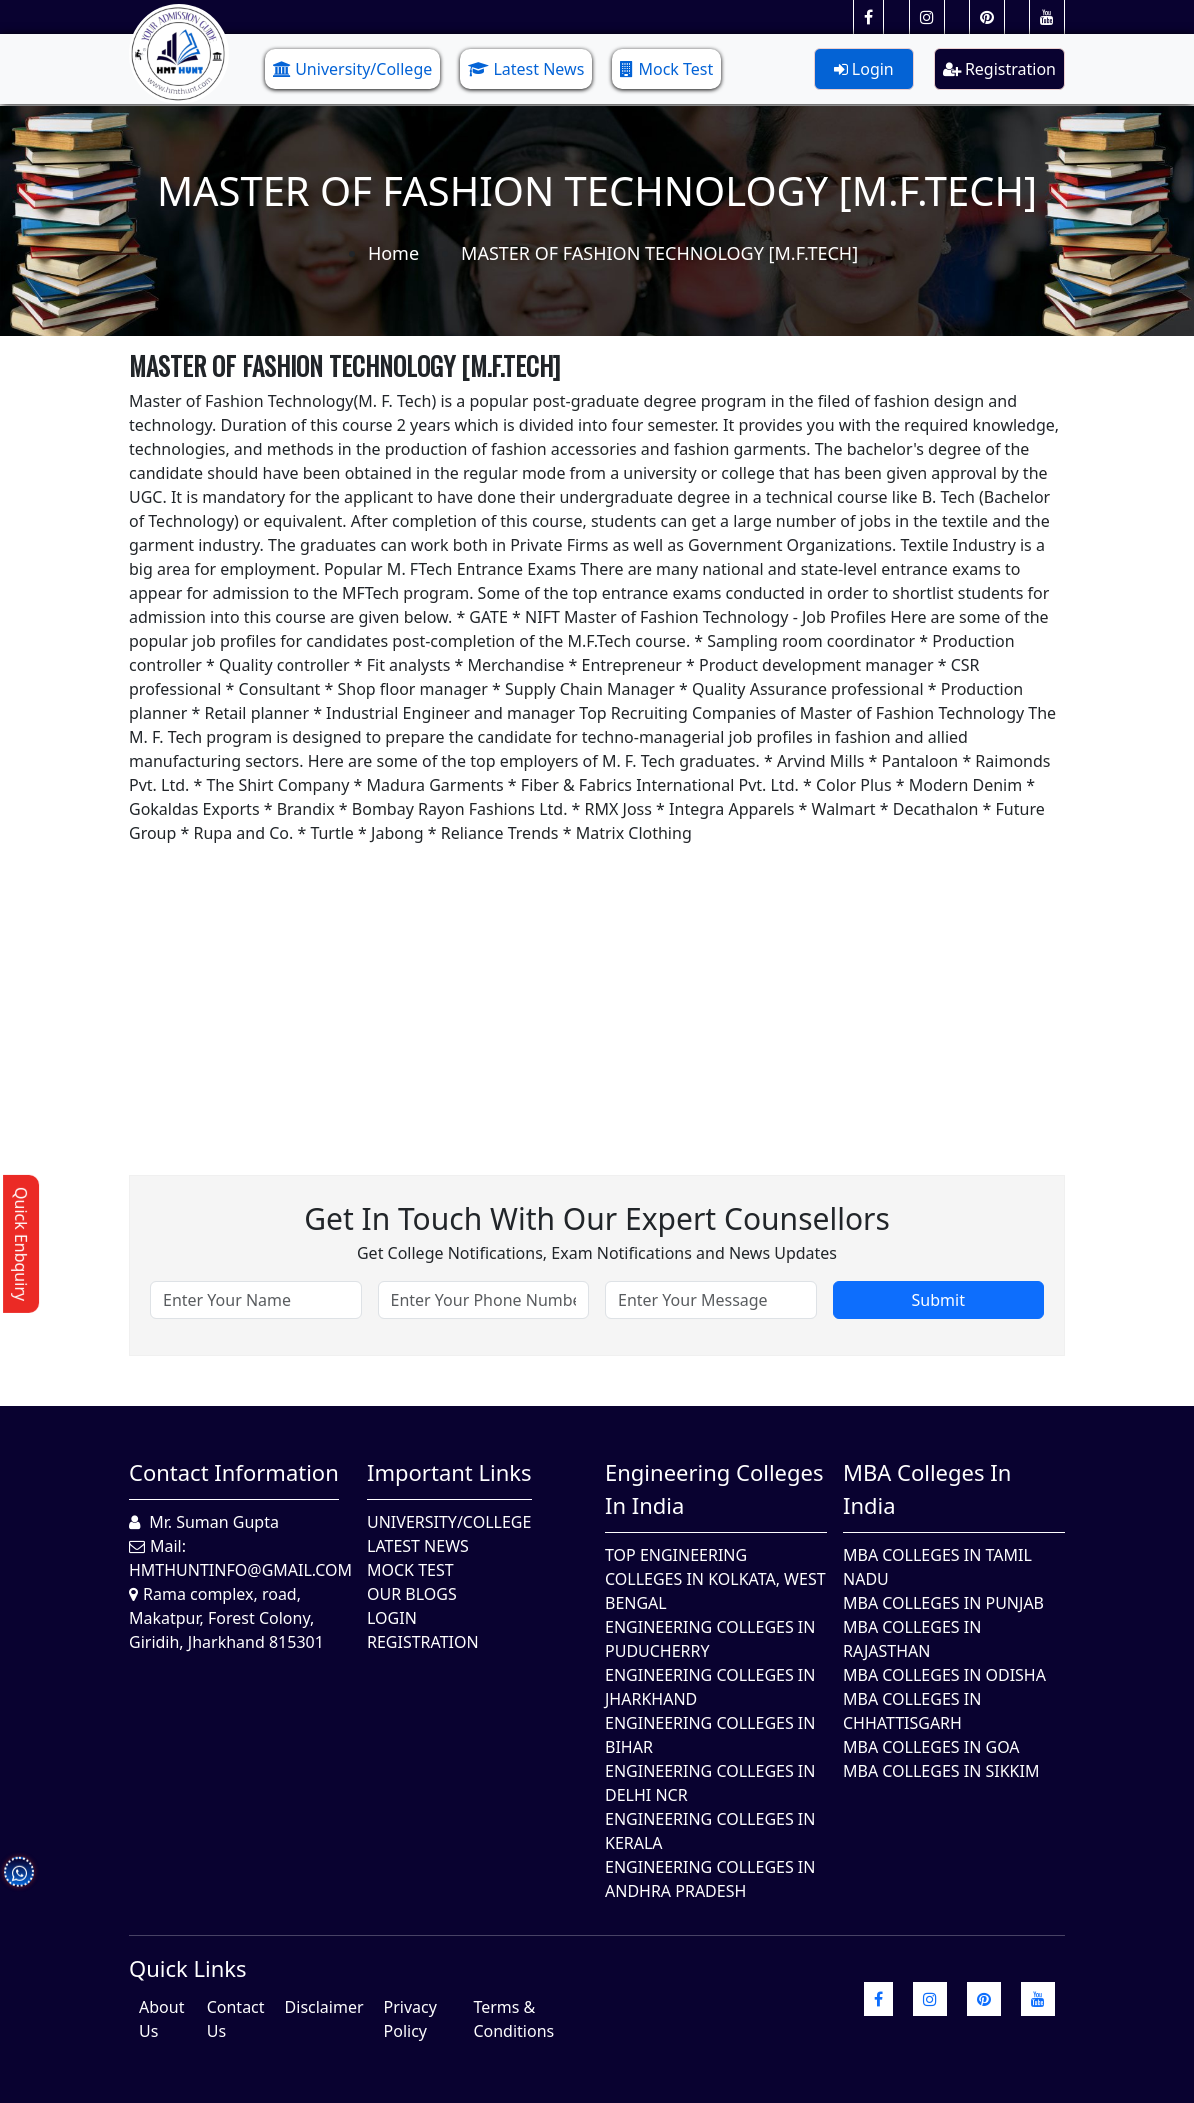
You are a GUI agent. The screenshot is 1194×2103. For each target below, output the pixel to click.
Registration (999, 69)
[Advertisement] (597, 985)
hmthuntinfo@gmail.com (240, 1570)
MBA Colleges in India (927, 1488)
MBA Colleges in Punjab (943, 1603)
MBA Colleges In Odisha (944, 1675)
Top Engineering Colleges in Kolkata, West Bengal (715, 1579)
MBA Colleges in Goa (931, 1747)
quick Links (188, 1968)
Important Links (449, 1472)
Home (393, 253)
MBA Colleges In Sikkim (941, 1771)
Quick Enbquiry (21, 1244)
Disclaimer (324, 2007)
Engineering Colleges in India (714, 1488)
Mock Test (666, 69)
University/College (352, 69)
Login (864, 69)
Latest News (526, 69)
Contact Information (234, 1472)
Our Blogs (412, 1594)
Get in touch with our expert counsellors (597, 1218)
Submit (938, 1300)
